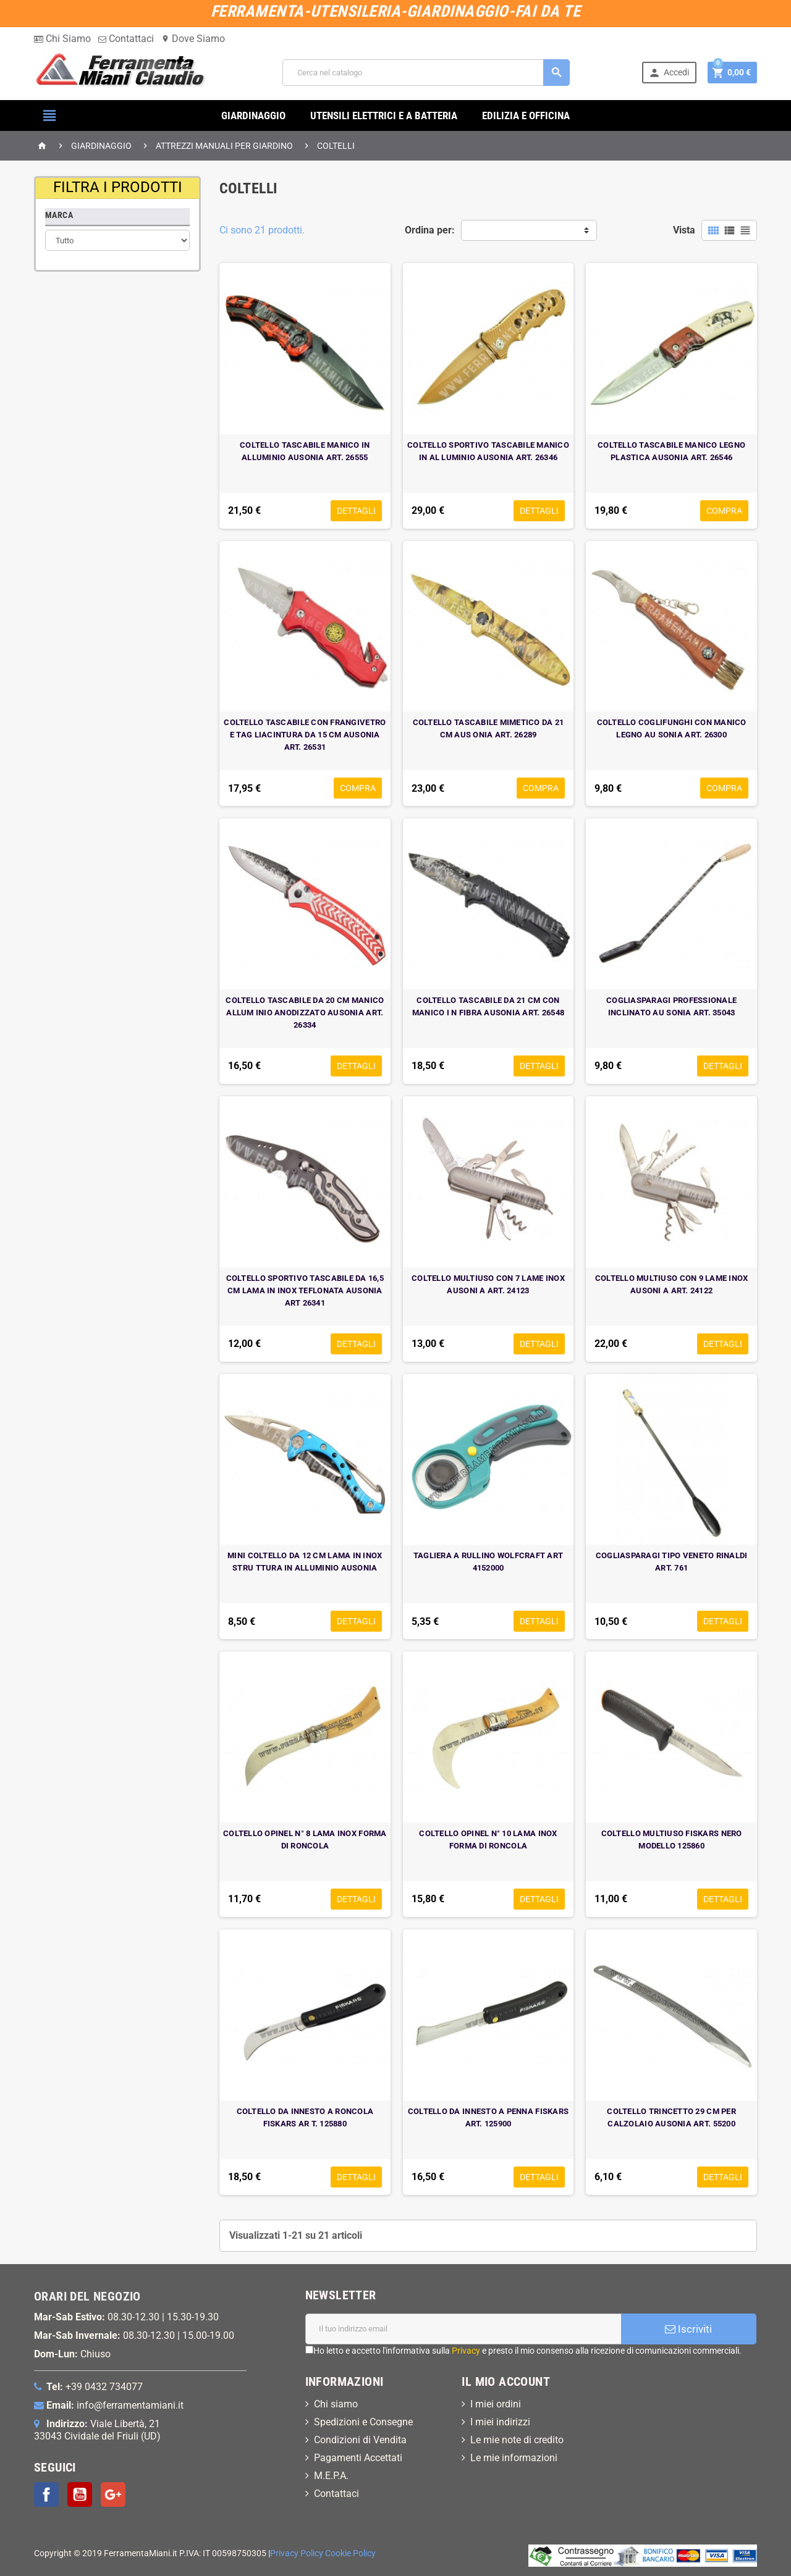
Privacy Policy (296, 2553)
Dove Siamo (193, 38)
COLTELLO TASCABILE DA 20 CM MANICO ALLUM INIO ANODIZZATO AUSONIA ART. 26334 (305, 1013)
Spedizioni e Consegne (363, 2422)
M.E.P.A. (331, 2476)
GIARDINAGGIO (253, 115)
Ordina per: (430, 230)
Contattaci (126, 38)
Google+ (113, 2494)
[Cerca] (425, 72)
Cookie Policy (350, 2553)
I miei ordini (495, 2404)
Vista (684, 230)
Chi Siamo (62, 38)
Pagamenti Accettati (358, 2458)
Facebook (46, 2494)
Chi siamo (336, 2404)
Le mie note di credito (517, 2440)
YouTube (79, 2494)
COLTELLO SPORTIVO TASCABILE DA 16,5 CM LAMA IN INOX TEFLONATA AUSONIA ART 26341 (305, 1290)
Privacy (466, 2351)
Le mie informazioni (513, 2458)
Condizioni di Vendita (360, 2440)
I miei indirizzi (500, 2422)
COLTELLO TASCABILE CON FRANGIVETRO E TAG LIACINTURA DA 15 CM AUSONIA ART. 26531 (305, 735)
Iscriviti (688, 2329)
